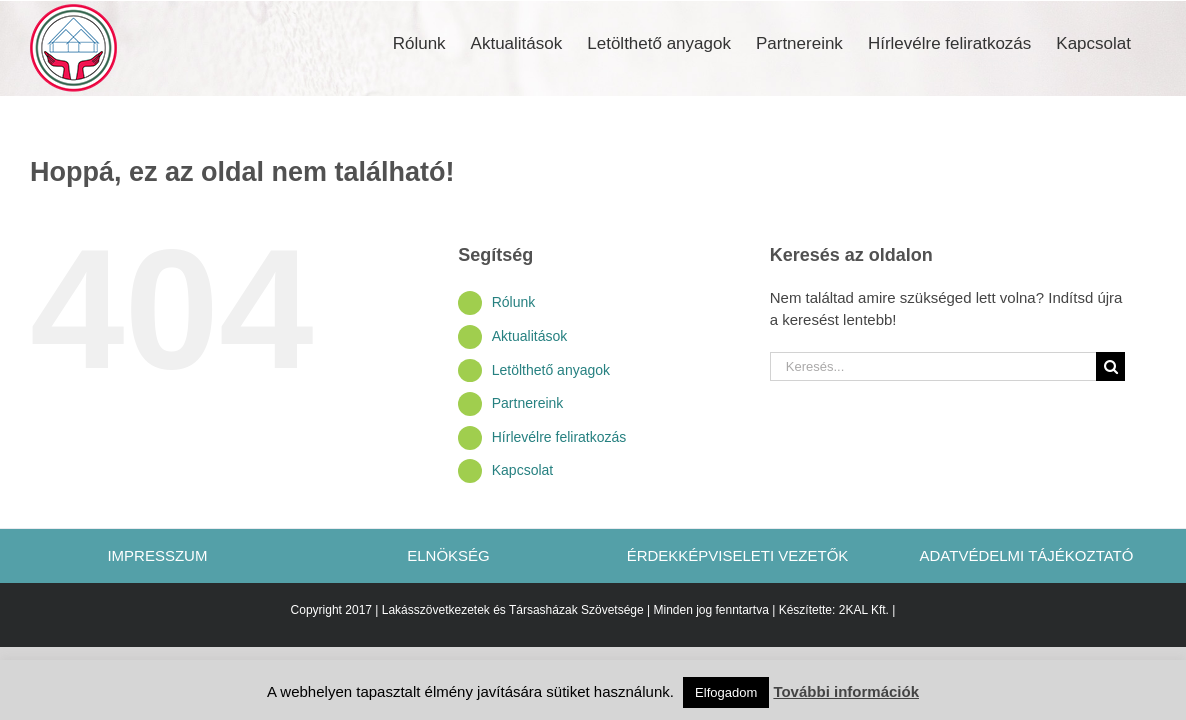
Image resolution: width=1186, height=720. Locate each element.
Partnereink (528, 403)
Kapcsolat (522, 470)
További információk (846, 691)
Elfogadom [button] (726, 692)
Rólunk (514, 302)
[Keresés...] (933, 366)
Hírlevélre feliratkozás (559, 437)
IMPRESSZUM (159, 555)
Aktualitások (529, 336)
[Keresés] (1110, 366)
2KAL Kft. (864, 610)
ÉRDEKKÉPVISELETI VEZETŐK (738, 555)
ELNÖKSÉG (448, 555)
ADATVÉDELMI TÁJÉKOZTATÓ (1027, 555)
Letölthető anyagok (551, 370)
